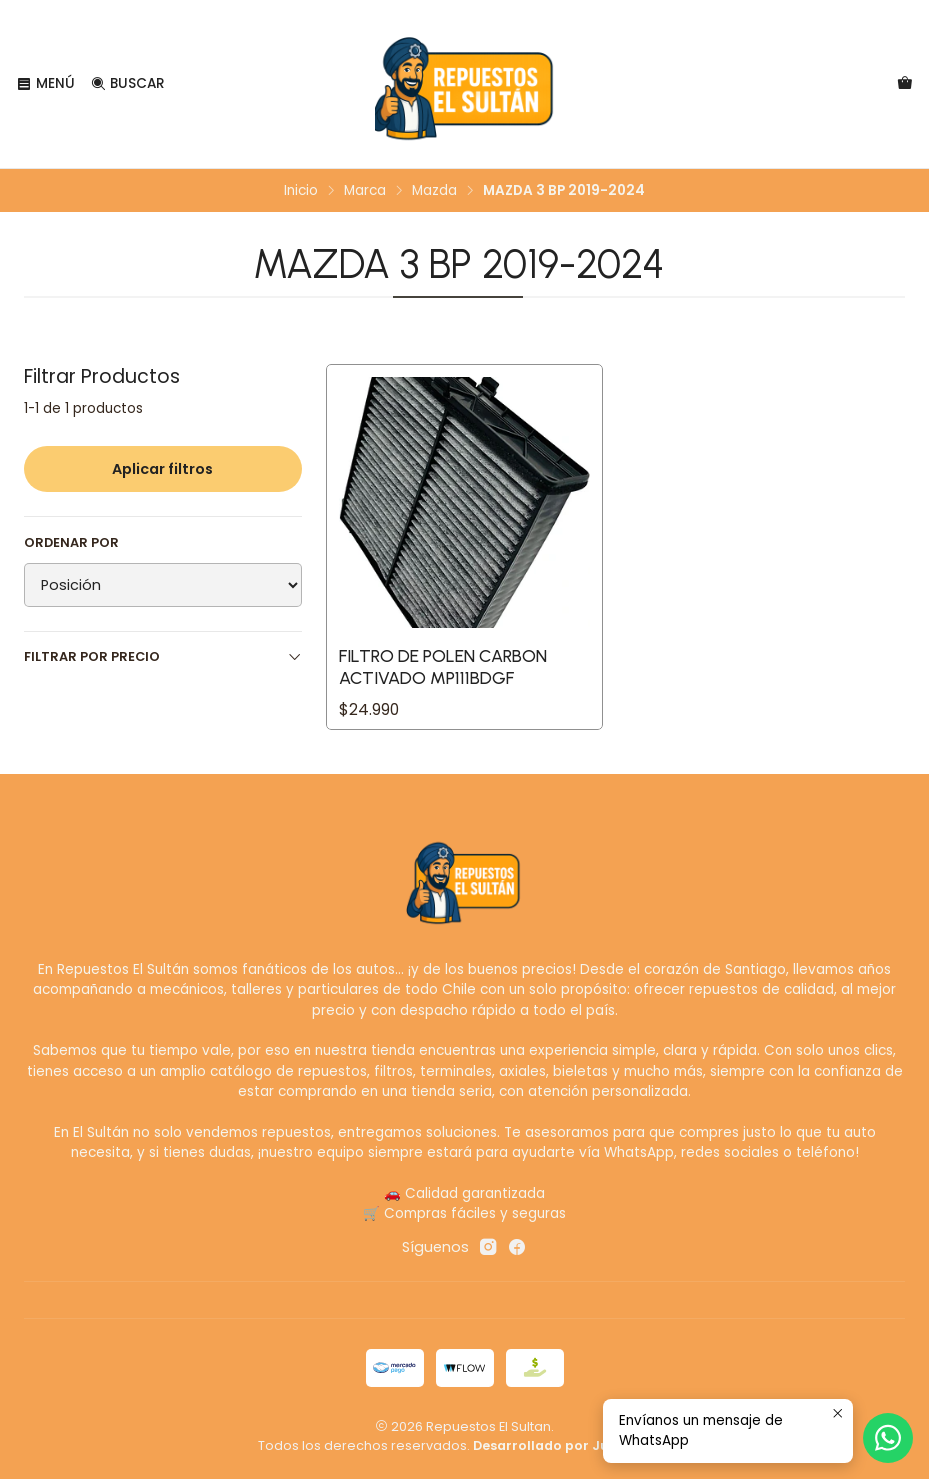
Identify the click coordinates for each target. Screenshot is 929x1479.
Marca (365, 191)
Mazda (434, 191)
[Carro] (905, 84)
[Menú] (45, 84)
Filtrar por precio (163, 656)
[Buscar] (126, 84)
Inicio (301, 191)
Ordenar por (71, 543)
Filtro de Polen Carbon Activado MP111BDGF (443, 666)
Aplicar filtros (162, 469)
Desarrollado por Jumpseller (571, 1445)
